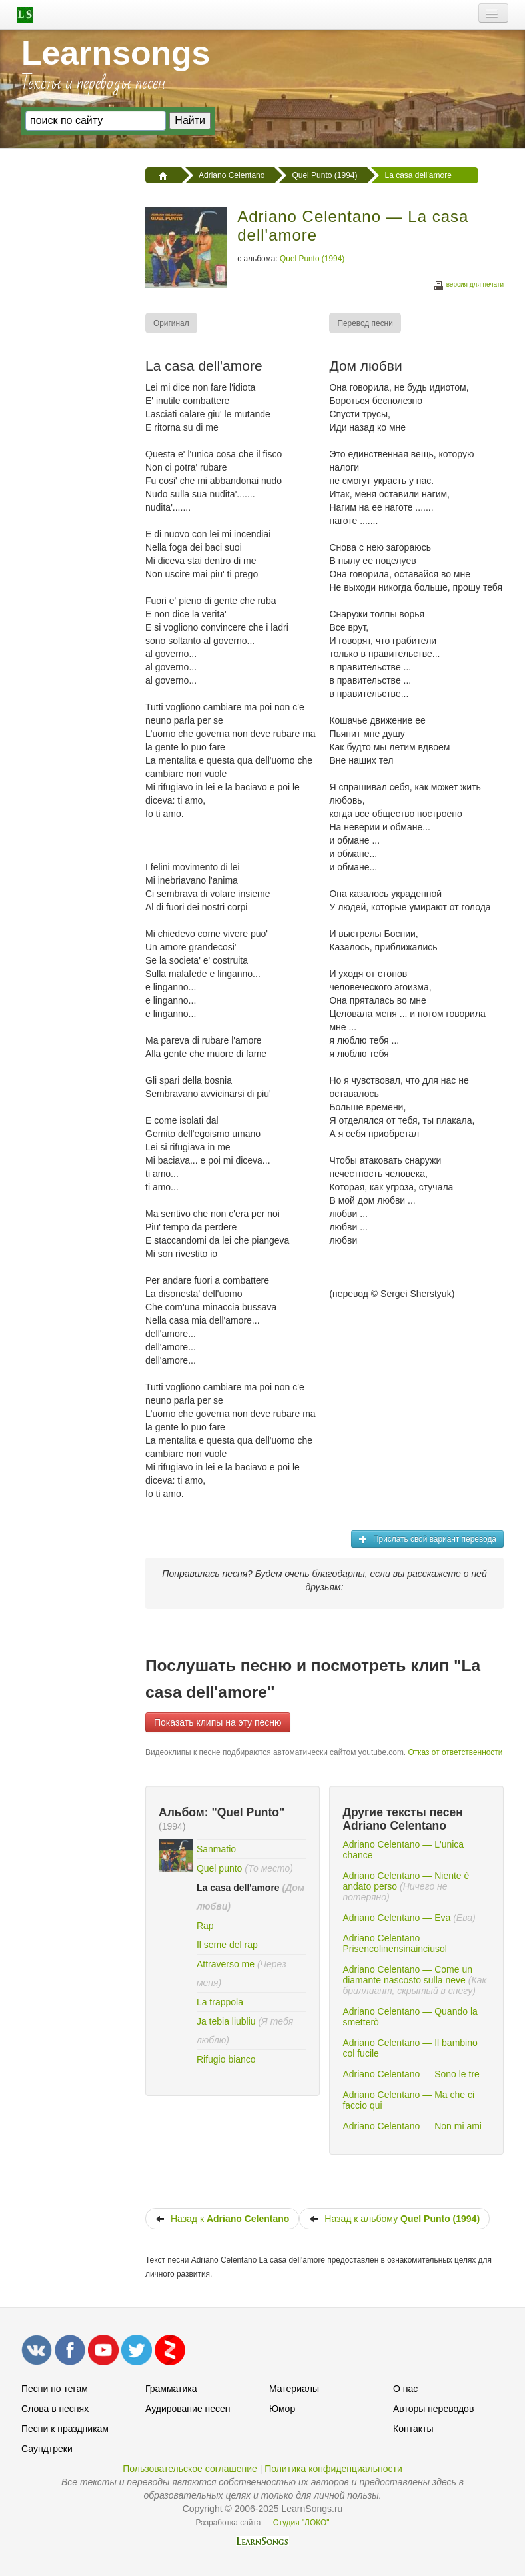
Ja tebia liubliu (226, 2021)
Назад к (222, 2218)
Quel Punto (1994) (312, 258)
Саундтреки (47, 2448)
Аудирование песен (187, 2408)
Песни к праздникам (65, 2428)
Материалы (294, 2388)
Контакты (413, 2428)
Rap (205, 1925)
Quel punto (220, 1868)
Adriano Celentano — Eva (396, 1917)
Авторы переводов (433, 2408)
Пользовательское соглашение (190, 2468)
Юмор (282, 2408)
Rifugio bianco (226, 2059)
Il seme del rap (227, 1944)
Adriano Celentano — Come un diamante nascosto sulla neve (407, 1974)
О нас (405, 2388)
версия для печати (468, 286)
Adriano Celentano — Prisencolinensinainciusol (394, 1943)
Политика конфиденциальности (333, 2468)
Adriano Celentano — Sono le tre (410, 2074)
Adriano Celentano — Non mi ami (412, 2126)
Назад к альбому (394, 2218)
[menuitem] (172, 323)
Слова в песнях (55, 2408)
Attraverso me (226, 1964)
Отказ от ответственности (455, 1752)
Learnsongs (115, 53)
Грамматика (171, 2388)
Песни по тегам (54, 2388)
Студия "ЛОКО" (301, 2522)
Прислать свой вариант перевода (427, 1539)
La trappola (220, 2002)
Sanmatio (216, 1849)
